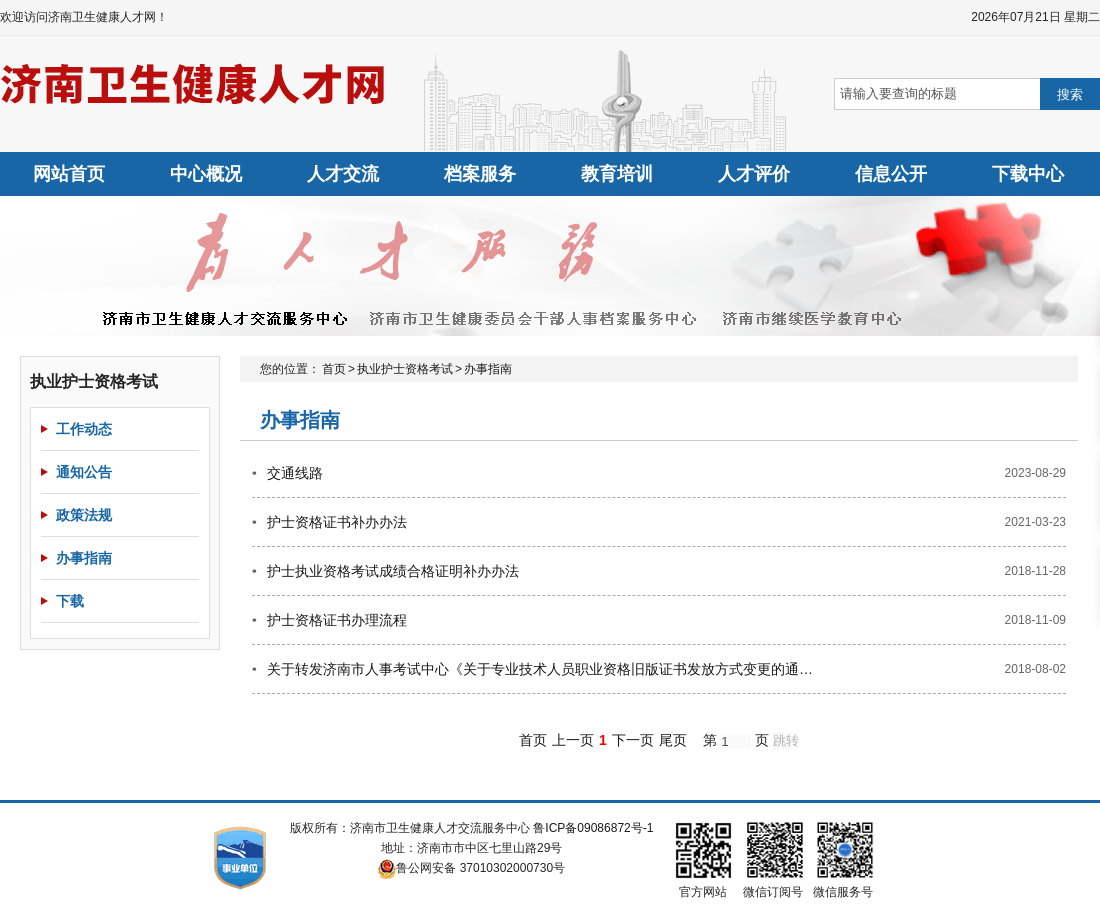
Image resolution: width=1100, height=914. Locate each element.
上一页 (573, 740)
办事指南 (84, 558)
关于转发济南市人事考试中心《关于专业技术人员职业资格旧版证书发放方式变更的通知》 (542, 669)
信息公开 (891, 174)
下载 (70, 601)
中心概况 (206, 174)
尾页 (673, 740)
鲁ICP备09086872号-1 (593, 828)
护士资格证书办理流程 (337, 620)
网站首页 (69, 174)
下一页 (633, 740)
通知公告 (84, 472)
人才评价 (754, 174)
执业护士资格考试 (405, 369)
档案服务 (480, 174)
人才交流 (343, 174)
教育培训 (617, 174)
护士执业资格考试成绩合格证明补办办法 (393, 571)
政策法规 (84, 515)
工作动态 (84, 429)
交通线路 (295, 473)
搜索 (1070, 94)
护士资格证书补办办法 (337, 522)
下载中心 (1028, 174)
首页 (334, 369)
